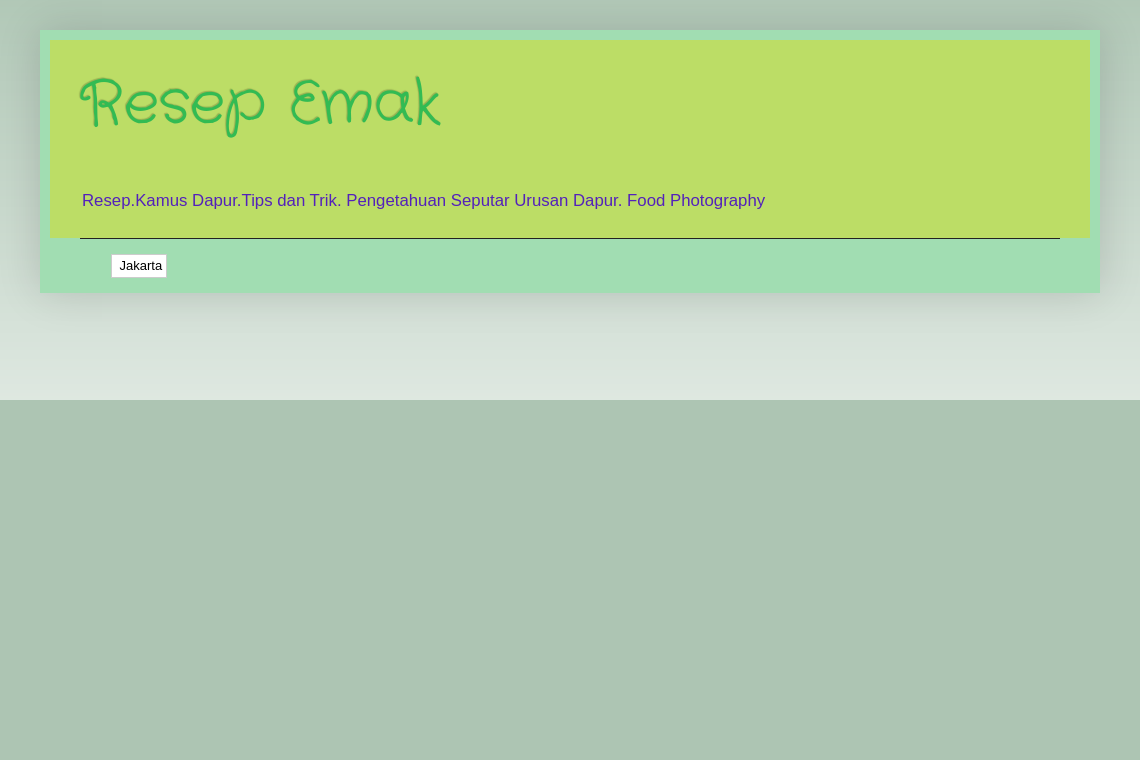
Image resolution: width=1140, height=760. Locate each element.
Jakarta (139, 265)
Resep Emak (260, 105)
